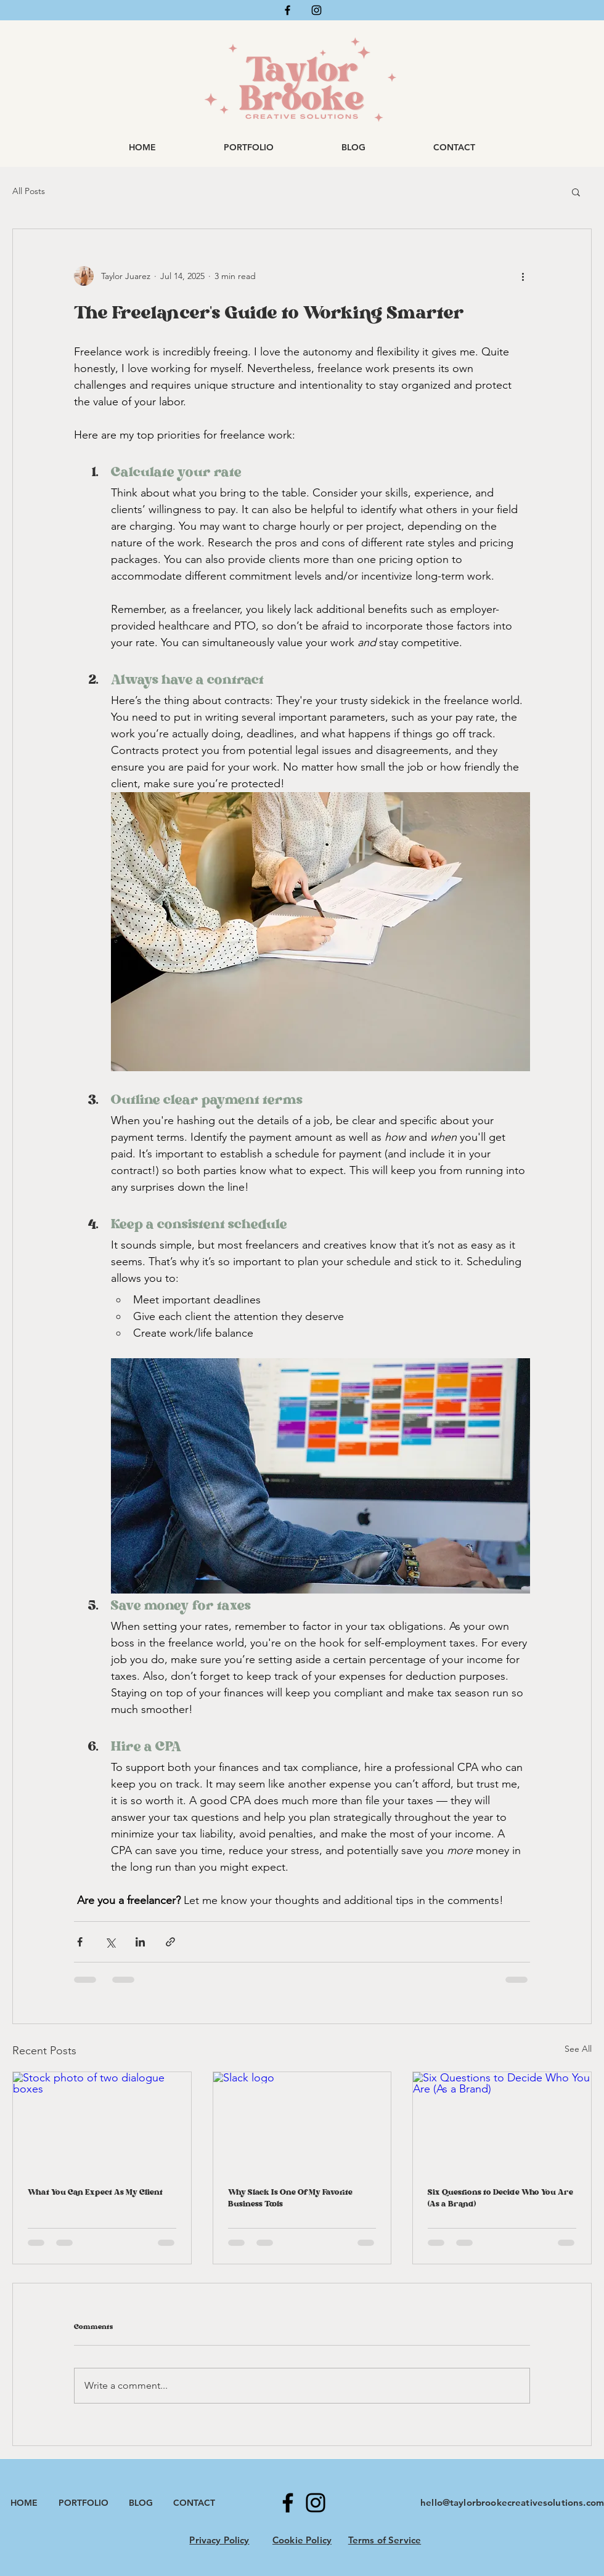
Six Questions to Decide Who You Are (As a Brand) (500, 2198)
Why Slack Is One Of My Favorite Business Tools (290, 2198)
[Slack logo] (302, 2122)
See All (578, 2048)
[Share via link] (170, 1942)
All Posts (28, 190)
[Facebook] (287, 10)
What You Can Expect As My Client (95, 2192)
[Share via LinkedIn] (140, 1942)
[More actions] (522, 276)
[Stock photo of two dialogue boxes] (102, 2122)
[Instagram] (316, 10)
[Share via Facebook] (80, 1942)
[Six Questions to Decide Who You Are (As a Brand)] (502, 2122)
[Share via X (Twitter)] (110, 1942)
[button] (576, 191)
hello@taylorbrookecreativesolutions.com (512, 2502)
